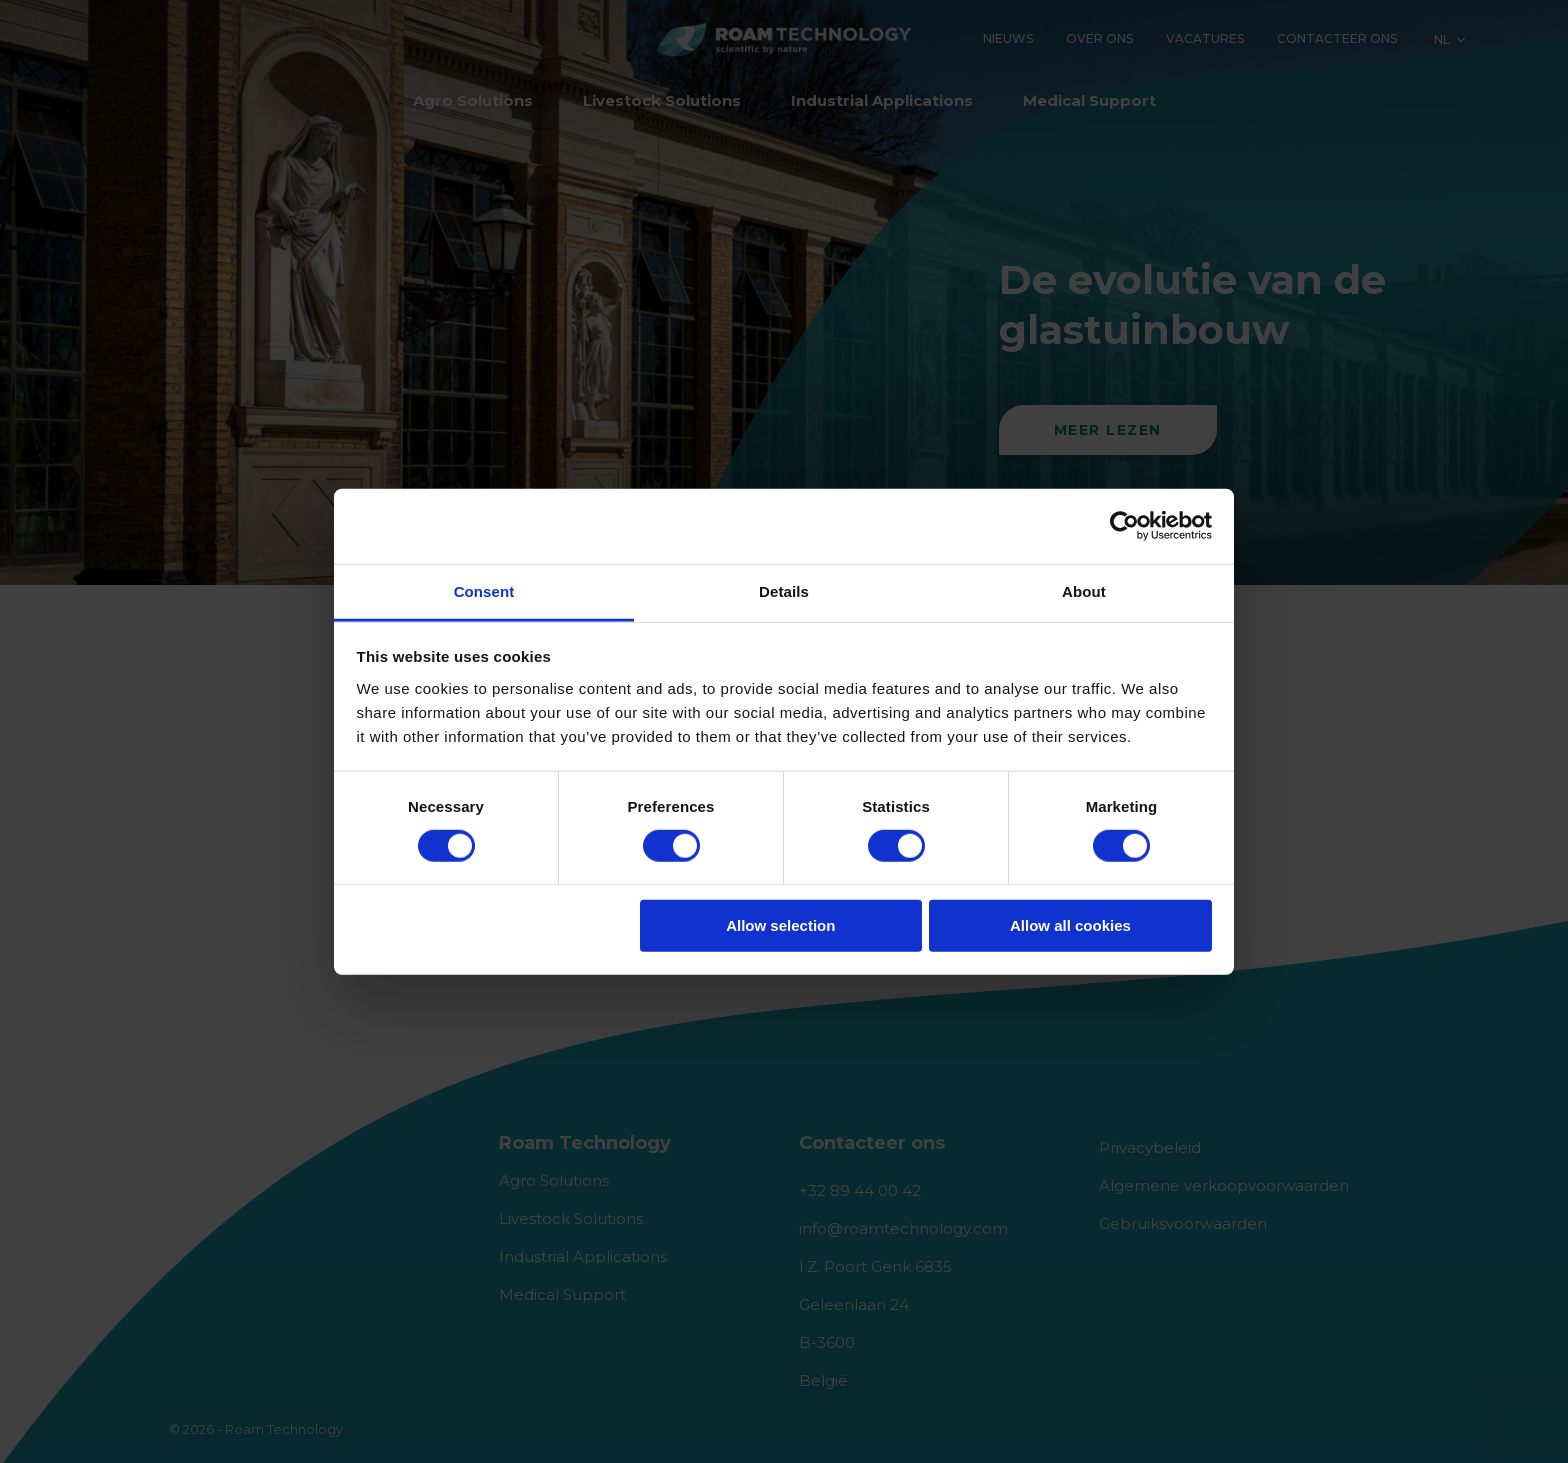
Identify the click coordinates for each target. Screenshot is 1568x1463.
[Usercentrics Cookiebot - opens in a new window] (1124, 526)
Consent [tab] (484, 590)
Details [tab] (784, 590)
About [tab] (1084, 590)
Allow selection (780, 925)
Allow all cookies (1070, 925)
